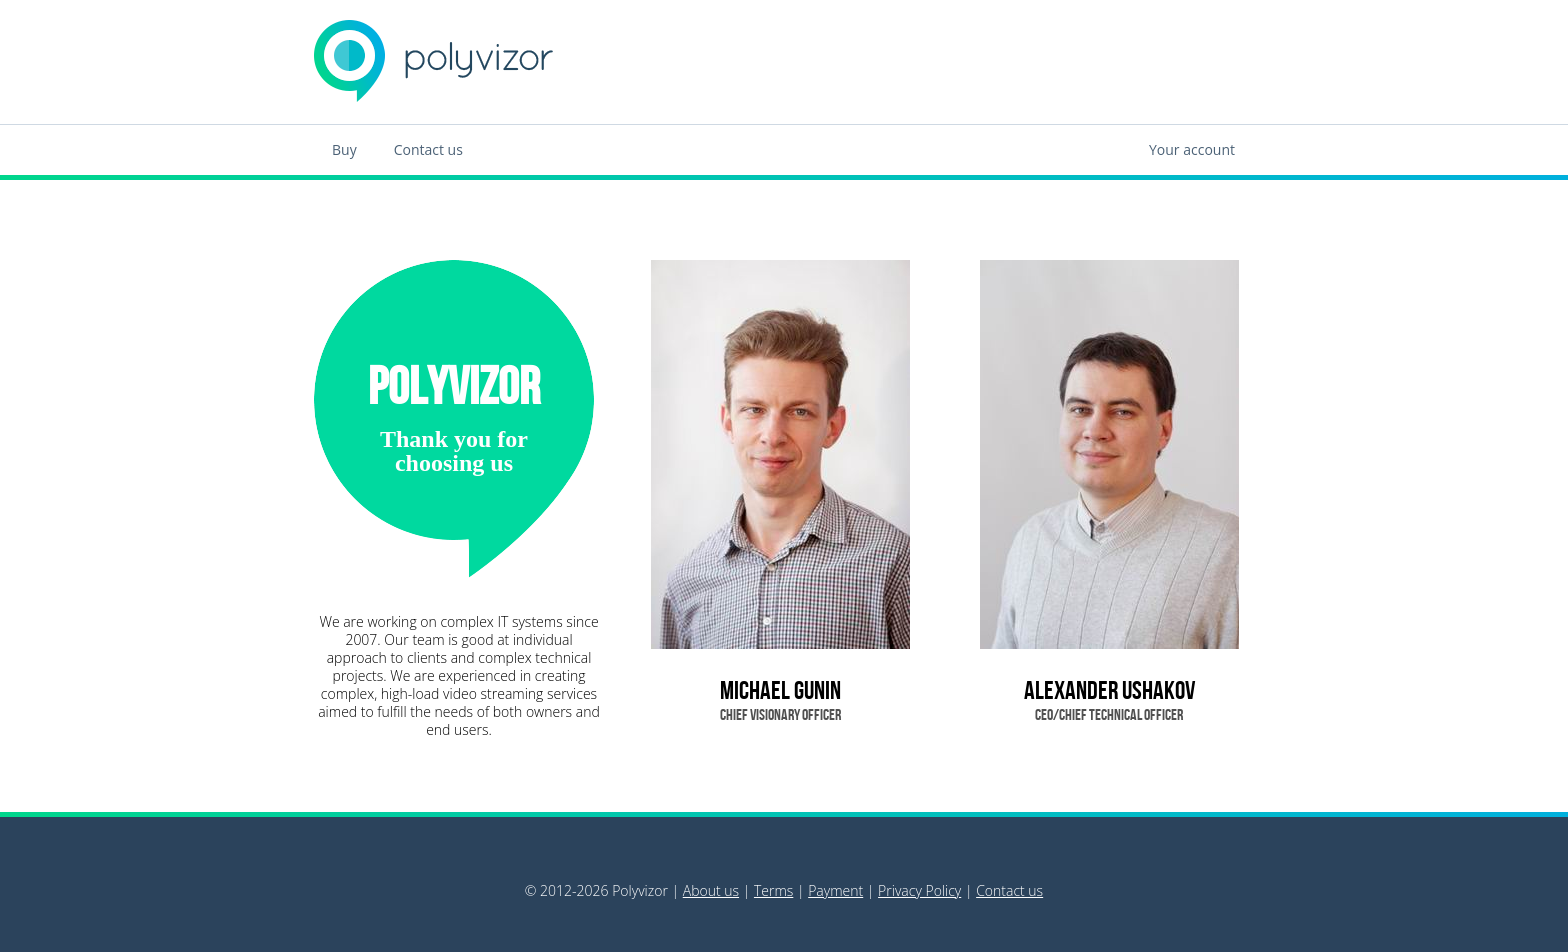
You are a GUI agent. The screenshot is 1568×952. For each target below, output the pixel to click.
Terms (773, 890)
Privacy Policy (919, 890)
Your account (1192, 149)
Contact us (428, 149)
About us (711, 890)
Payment (835, 890)
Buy (344, 149)
